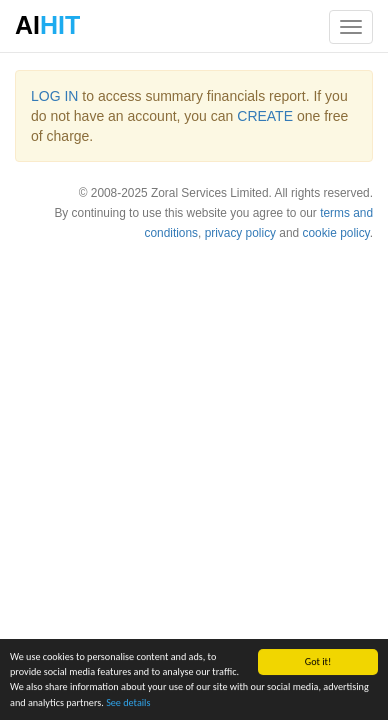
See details (128, 702)
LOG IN (54, 96)
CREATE (265, 116)
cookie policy (335, 233)
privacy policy (240, 233)
